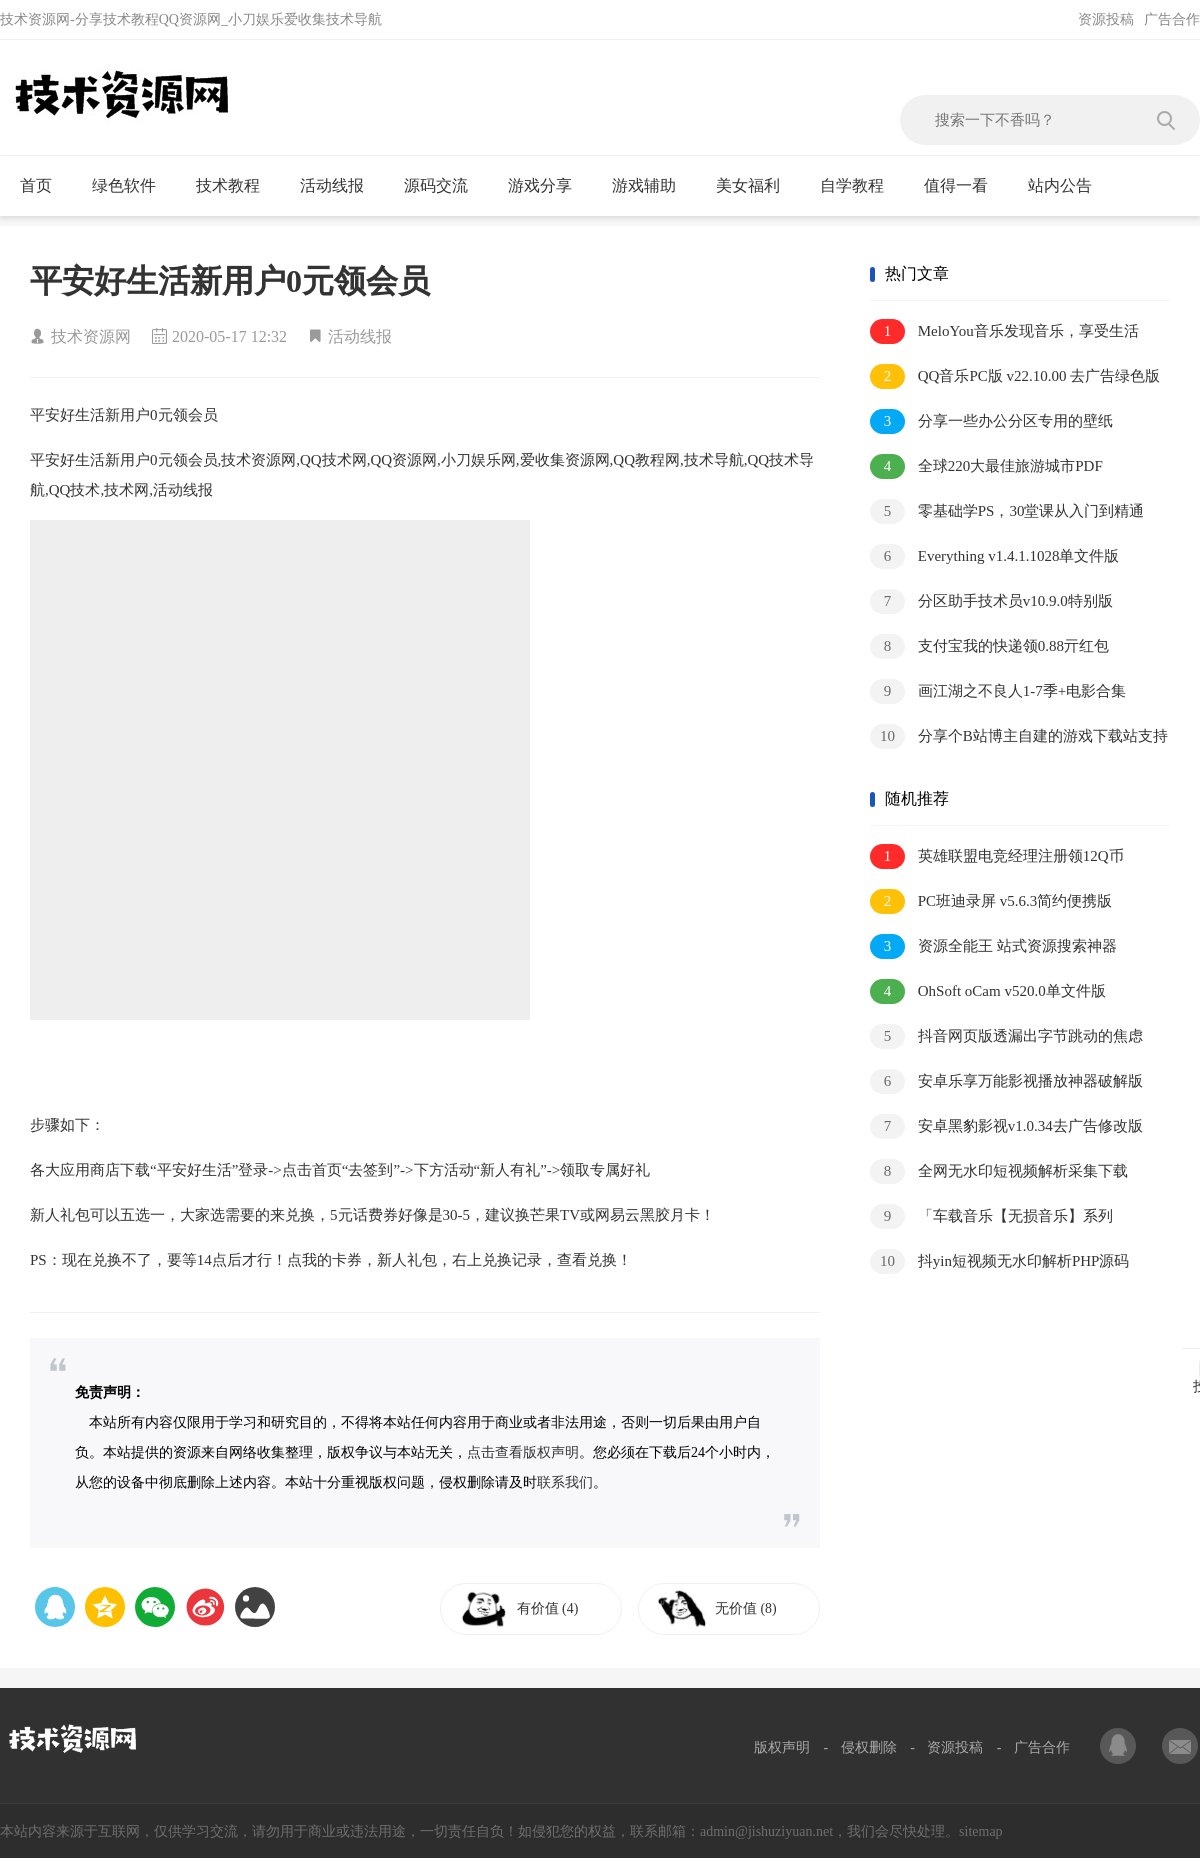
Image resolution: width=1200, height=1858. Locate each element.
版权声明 (782, 1747)
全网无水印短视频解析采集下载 (999, 1171)
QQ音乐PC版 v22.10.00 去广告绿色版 (1015, 376)
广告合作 (1172, 19)
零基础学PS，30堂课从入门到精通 (1007, 511)
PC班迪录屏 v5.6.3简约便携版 (991, 901)
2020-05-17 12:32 (229, 336)
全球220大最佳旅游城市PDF (986, 466)
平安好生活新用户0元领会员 (230, 281)
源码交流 (444, 186)
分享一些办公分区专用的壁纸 (991, 421)
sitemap (981, 1831)
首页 (44, 186)
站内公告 (1068, 186)
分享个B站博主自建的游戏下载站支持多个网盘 (1019, 737)
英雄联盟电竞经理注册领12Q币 (997, 856)
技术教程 (236, 186)
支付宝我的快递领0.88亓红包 (989, 646)
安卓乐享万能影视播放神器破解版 (1006, 1081)
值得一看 (964, 186)
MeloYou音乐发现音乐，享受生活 (1004, 331)
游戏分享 (548, 186)
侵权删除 (869, 1747)
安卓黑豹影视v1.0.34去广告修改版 (1006, 1126)
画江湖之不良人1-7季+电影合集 (998, 691)
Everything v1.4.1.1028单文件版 (994, 556)
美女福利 (756, 186)
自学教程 (860, 186)
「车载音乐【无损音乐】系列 (991, 1216)
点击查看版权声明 (523, 1452)
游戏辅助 (652, 186)
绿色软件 (132, 186)
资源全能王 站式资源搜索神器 (993, 946)
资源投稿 (1106, 19)
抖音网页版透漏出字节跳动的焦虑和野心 (1006, 1037)
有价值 (552, 1608)
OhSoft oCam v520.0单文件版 (988, 991)
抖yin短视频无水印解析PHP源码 (999, 1261)
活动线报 (340, 186)
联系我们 (565, 1482)
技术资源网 (91, 336)
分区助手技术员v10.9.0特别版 (991, 601)
